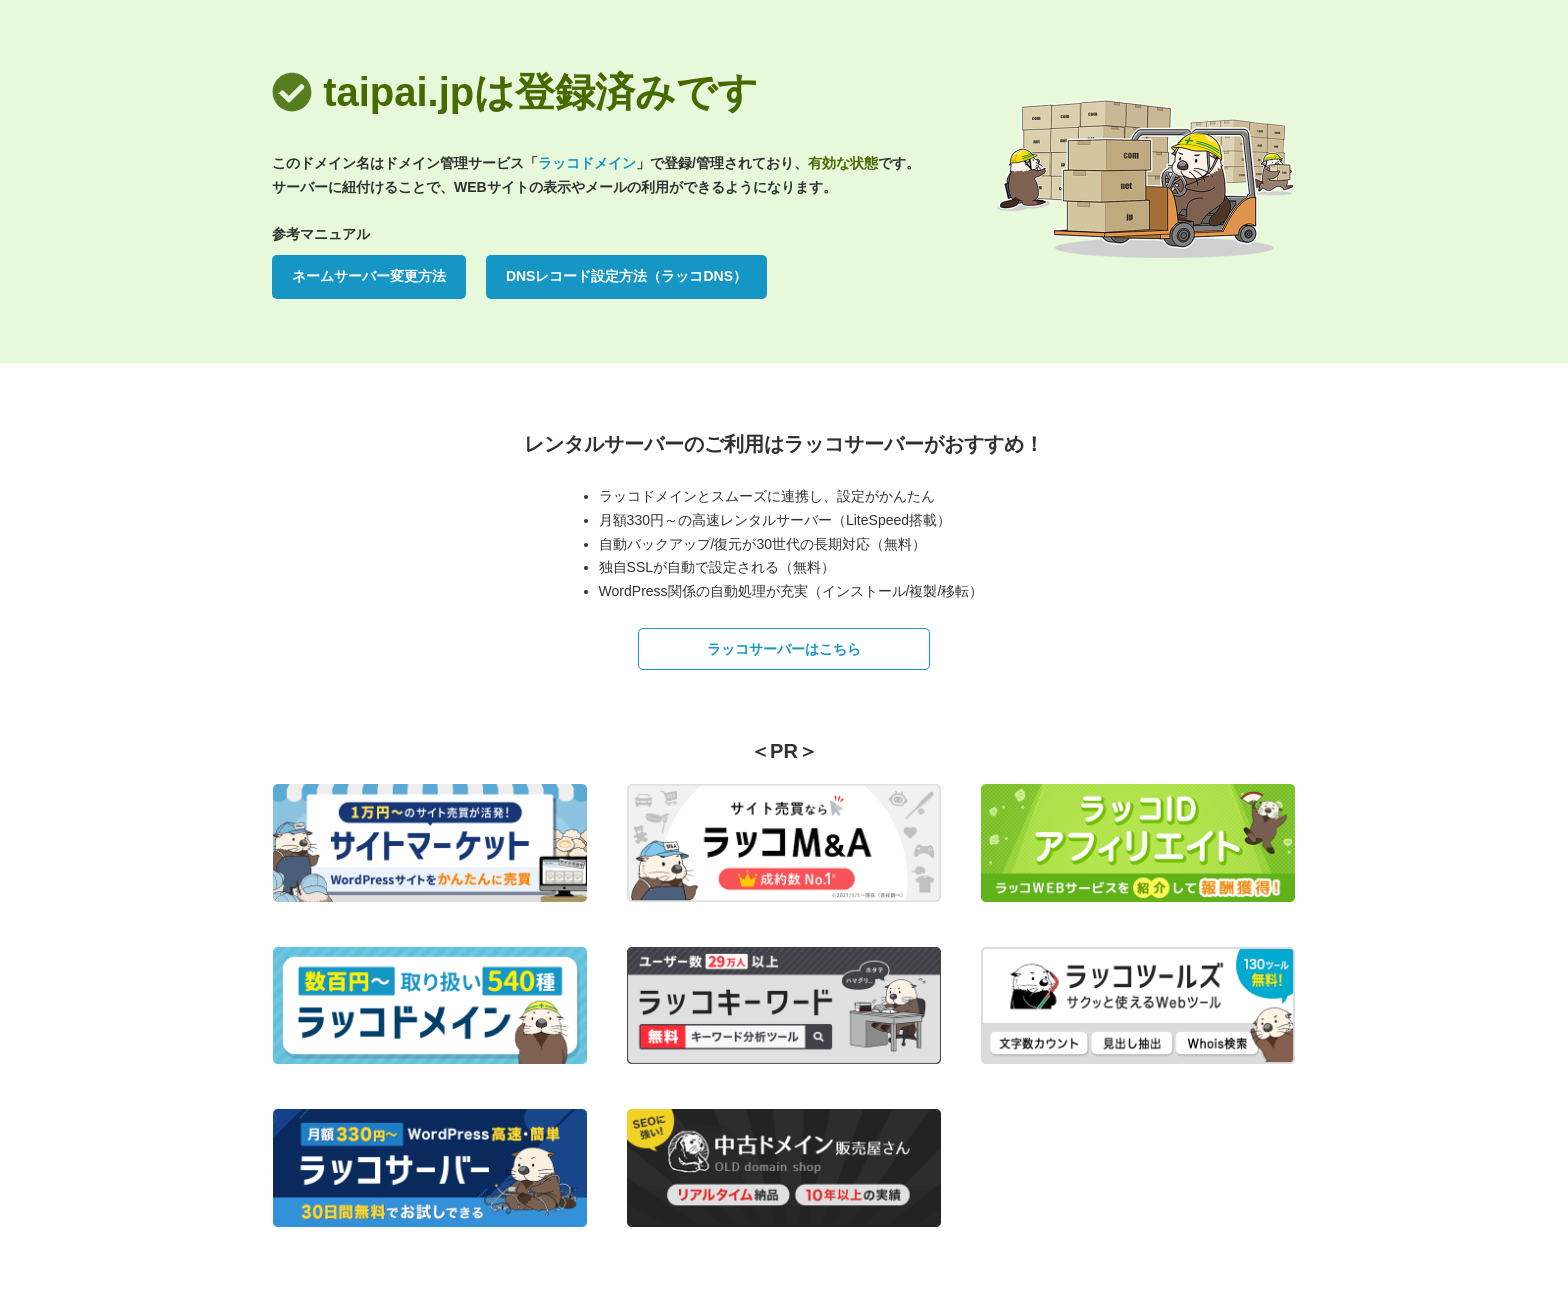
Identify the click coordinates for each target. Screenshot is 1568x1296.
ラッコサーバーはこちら (784, 649)
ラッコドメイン (587, 163)
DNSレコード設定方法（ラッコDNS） (626, 276)
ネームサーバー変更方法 (369, 276)
